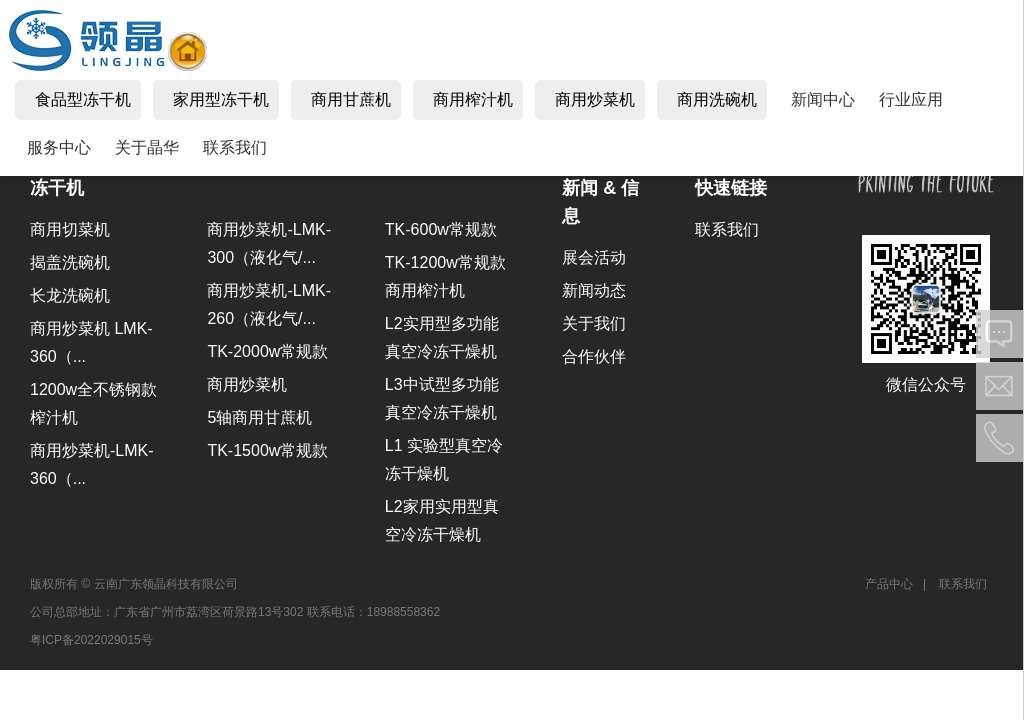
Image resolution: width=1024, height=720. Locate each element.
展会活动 (594, 257)
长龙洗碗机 (70, 295)
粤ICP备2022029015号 (91, 640)
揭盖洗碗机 (70, 262)
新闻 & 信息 (600, 202)
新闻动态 (594, 290)
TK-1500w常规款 (267, 450)
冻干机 (57, 188)
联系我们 (727, 229)
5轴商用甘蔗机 (259, 417)
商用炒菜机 (247, 384)
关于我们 (594, 323)
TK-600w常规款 (441, 229)
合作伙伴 (594, 356)
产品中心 (889, 584)
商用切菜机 (70, 229)
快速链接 (731, 188)
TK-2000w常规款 (267, 351)
